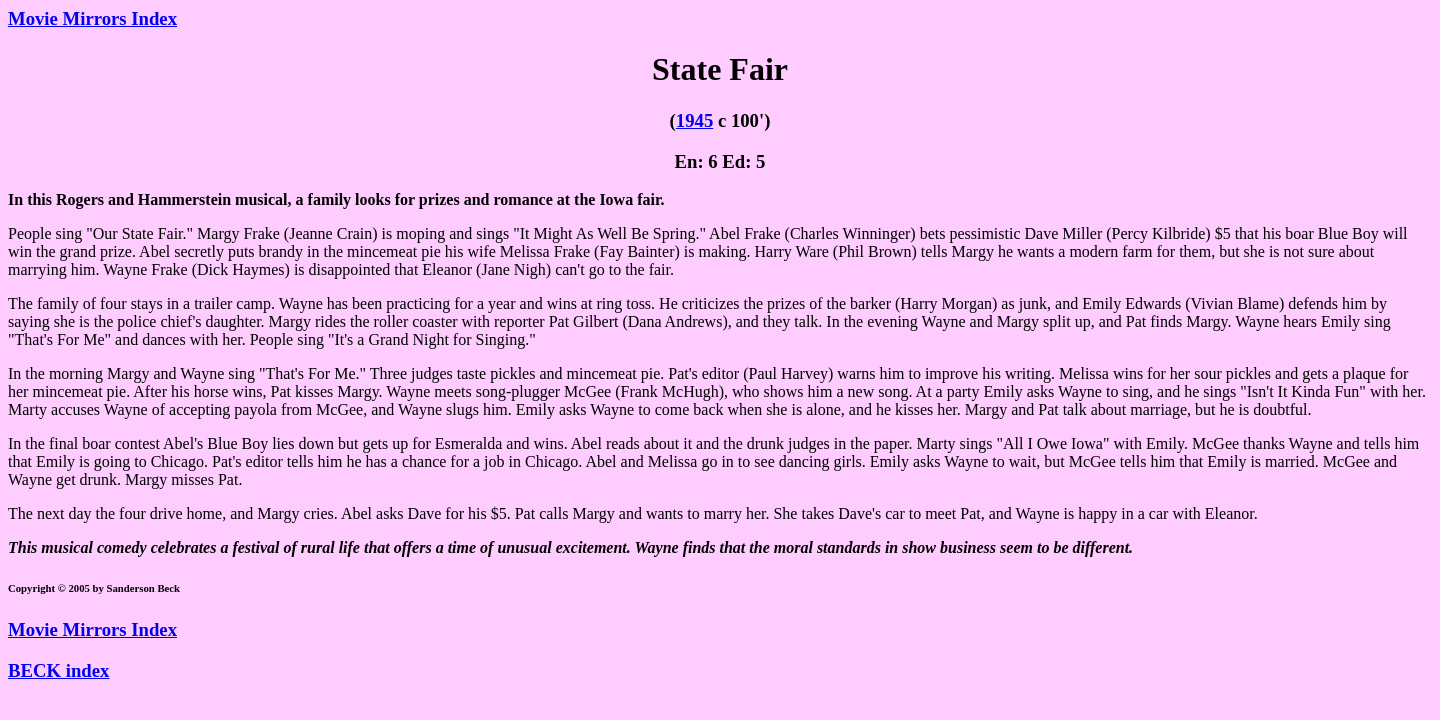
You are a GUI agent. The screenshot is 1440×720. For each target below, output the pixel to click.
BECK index (58, 670)
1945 (694, 120)
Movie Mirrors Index (92, 18)
